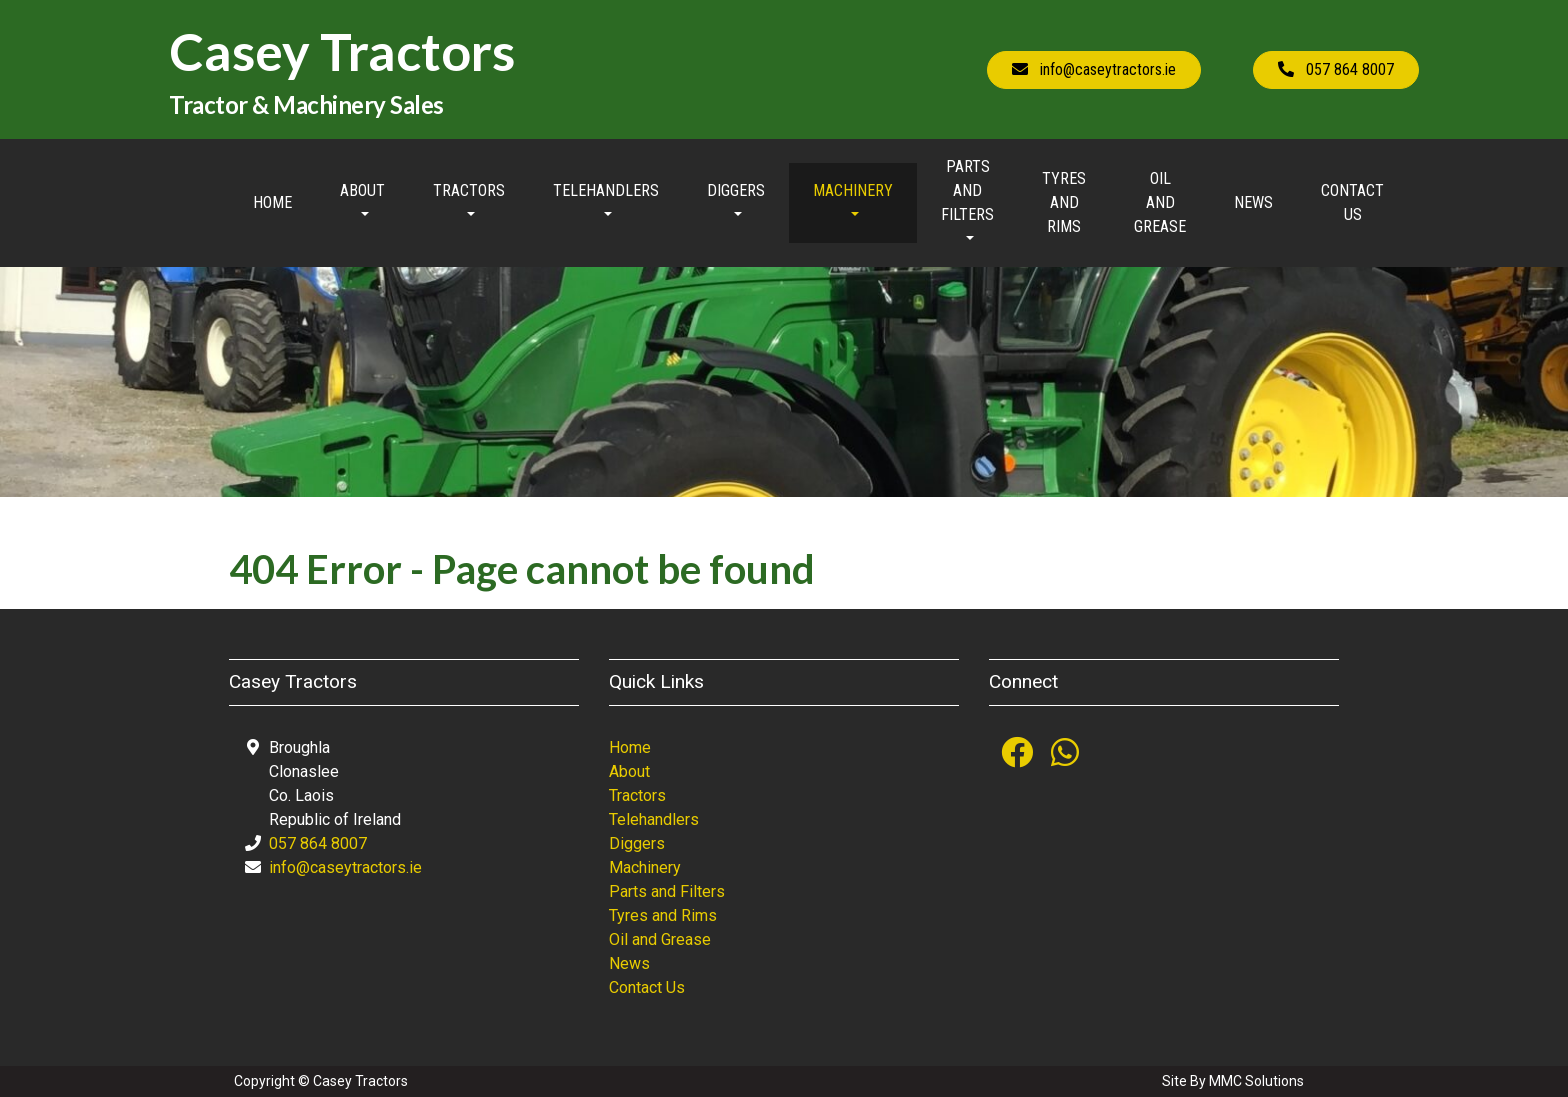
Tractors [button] (469, 190)
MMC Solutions (1256, 1081)
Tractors (637, 795)
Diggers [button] (736, 190)
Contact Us (1352, 202)
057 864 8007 (318, 843)
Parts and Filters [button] (967, 190)
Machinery (645, 867)
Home (272, 202)
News (1253, 202)
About (629, 771)
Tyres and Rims (1064, 202)
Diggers (637, 843)
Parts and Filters (667, 891)
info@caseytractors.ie (345, 867)
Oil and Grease (1160, 202)
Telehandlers (654, 819)
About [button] (362, 190)
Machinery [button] (853, 190)
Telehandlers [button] (606, 190)
